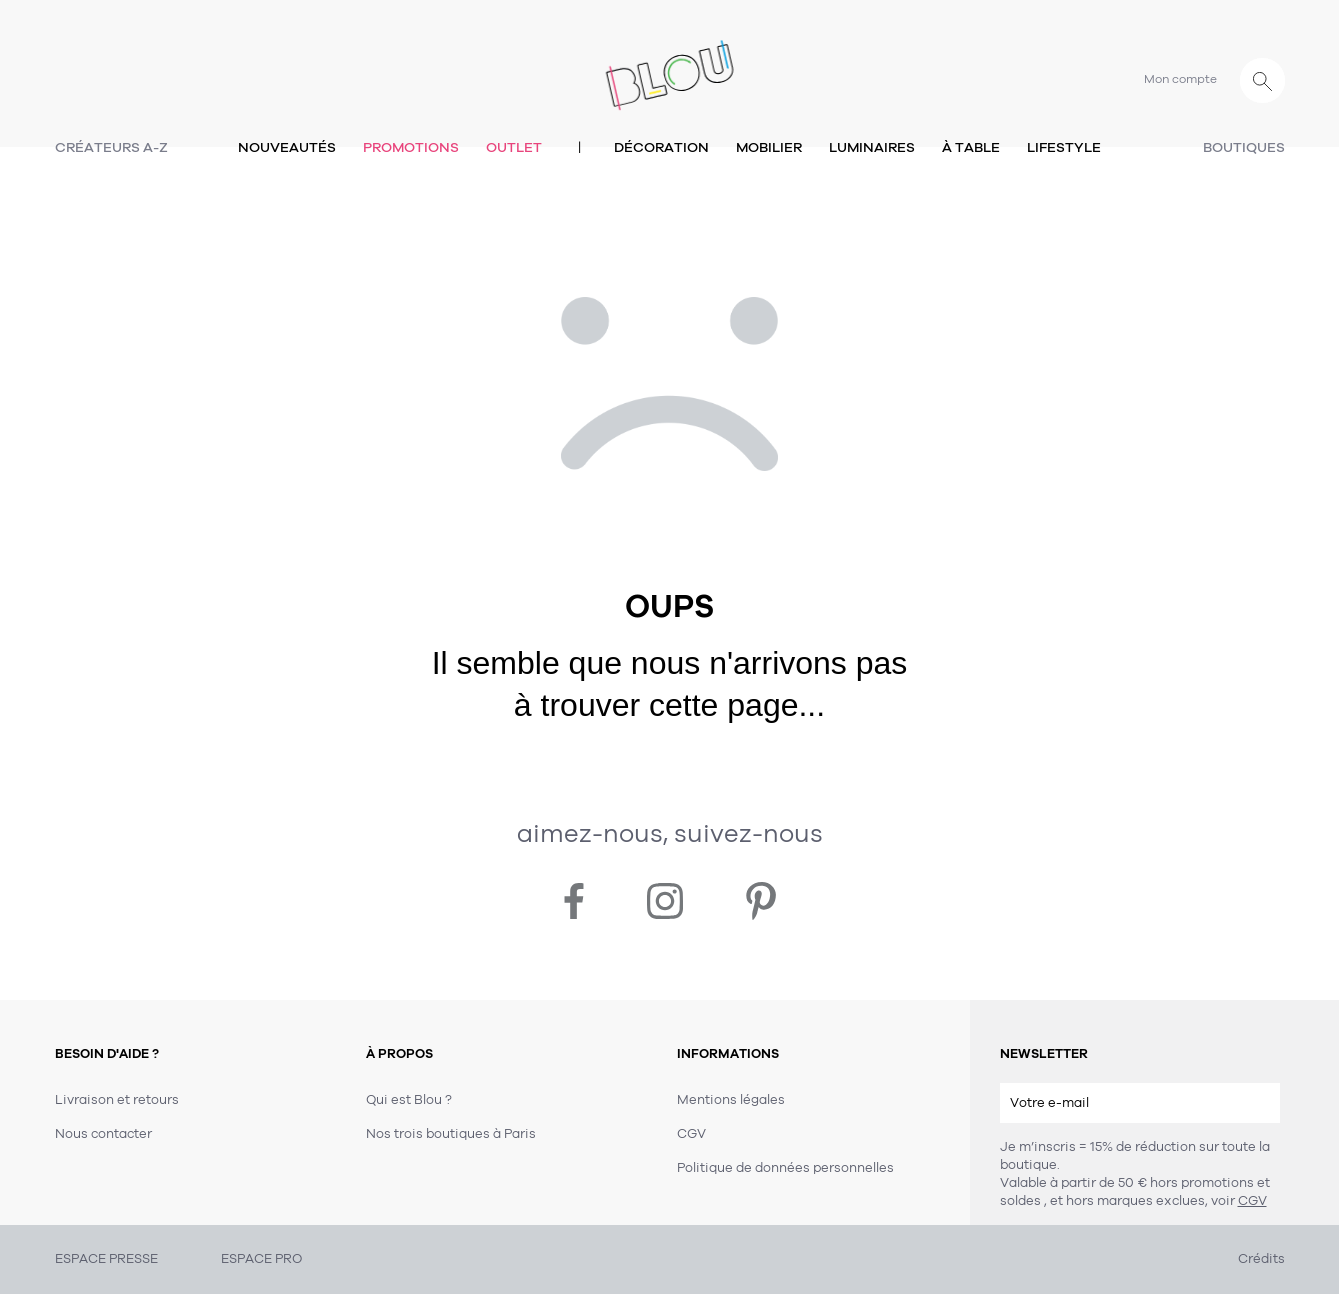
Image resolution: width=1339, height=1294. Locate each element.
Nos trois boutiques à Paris (451, 1134)
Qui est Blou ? (409, 1100)
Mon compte (1180, 79)
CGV (1252, 1201)
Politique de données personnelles (785, 1168)
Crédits (1261, 1259)
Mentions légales (731, 1100)
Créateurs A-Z (111, 147)
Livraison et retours (117, 1100)
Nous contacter (103, 1134)
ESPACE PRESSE (106, 1259)
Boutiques (1244, 147)
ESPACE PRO (261, 1259)
